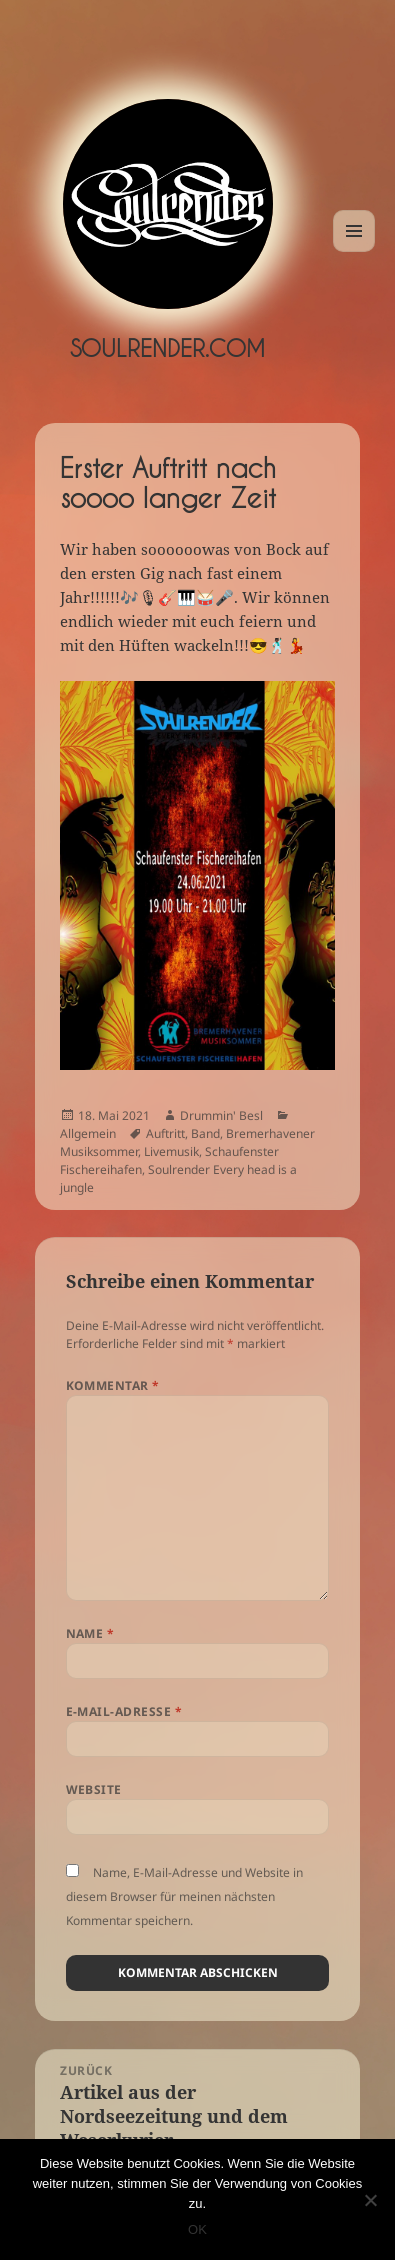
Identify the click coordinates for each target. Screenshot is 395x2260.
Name (90, 1633)
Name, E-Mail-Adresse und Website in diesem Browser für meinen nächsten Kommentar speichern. (184, 1896)
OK (197, 2229)
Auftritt (165, 1133)
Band (205, 1133)
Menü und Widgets (354, 251)
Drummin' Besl (221, 1115)
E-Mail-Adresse (124, 1711)
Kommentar (113, 1385)
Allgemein (88, 1133)
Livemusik (171, 1151)
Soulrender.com (167, 348)
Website (94, 1789)
